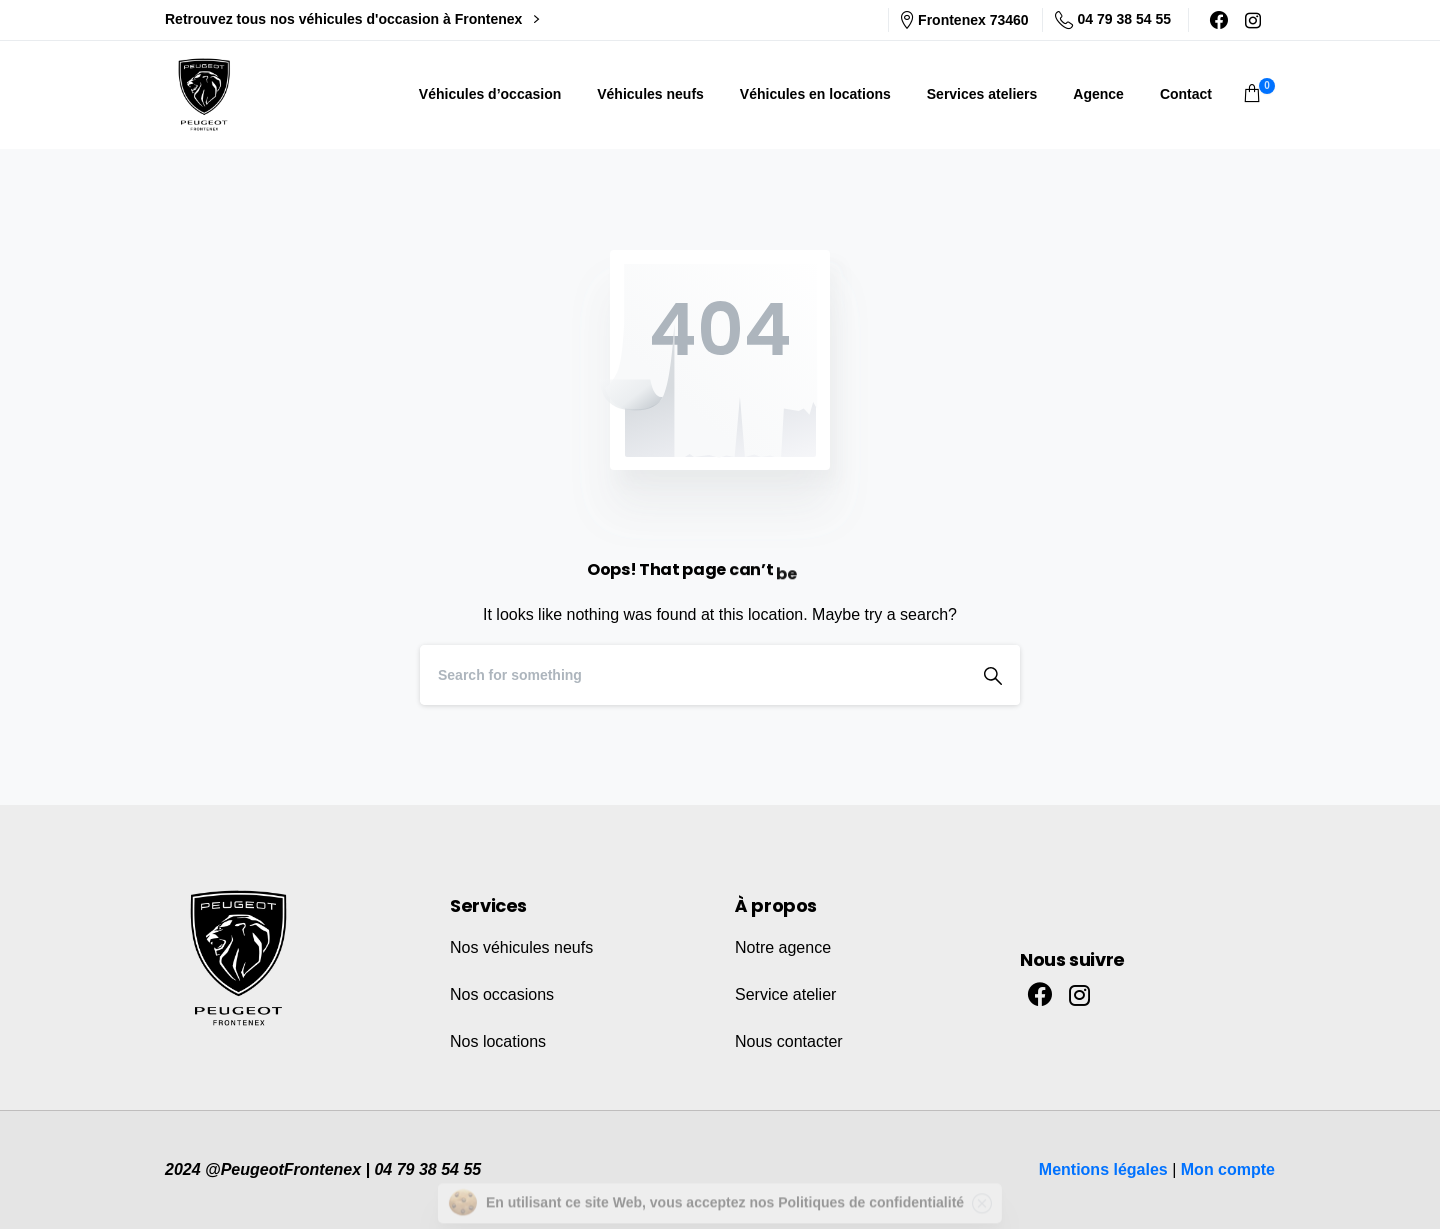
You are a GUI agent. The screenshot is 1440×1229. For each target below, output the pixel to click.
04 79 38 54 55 (1113, 20)
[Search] (693, 675)
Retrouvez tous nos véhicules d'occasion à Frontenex (352, 19)
